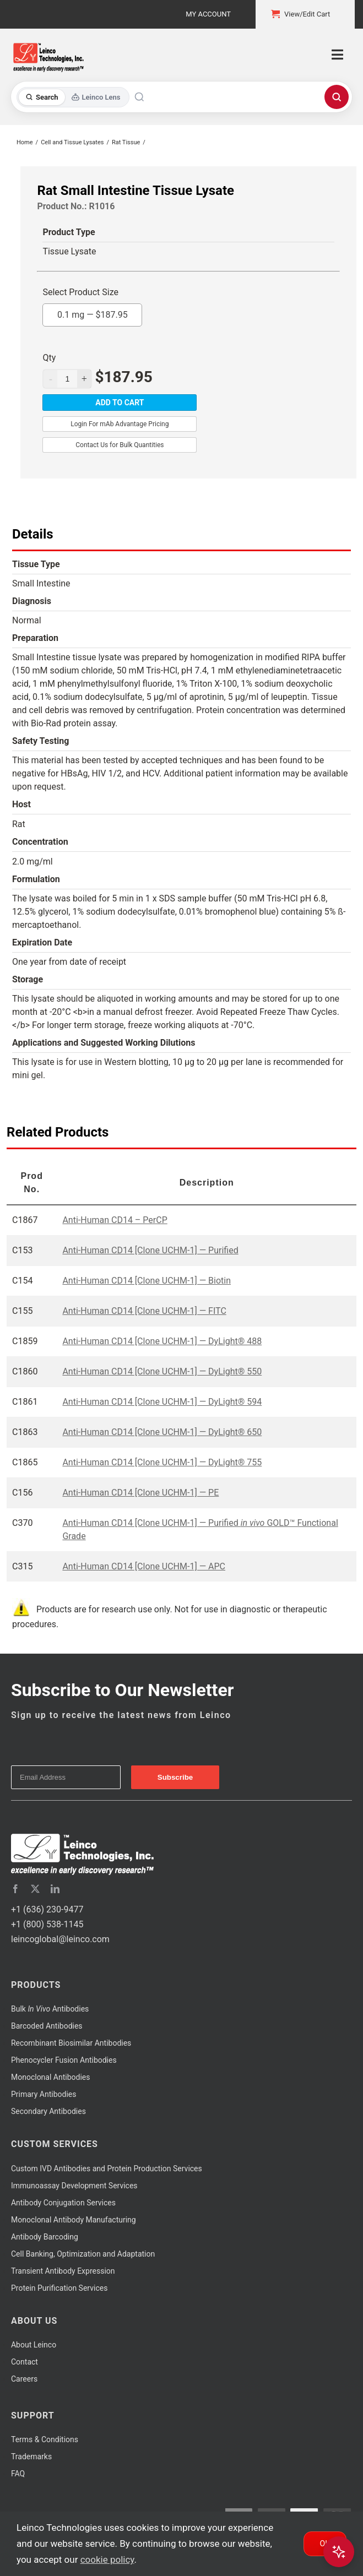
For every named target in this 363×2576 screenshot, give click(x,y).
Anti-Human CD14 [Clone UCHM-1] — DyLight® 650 (162, 1432)
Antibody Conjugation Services (63, 2202)
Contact (24, 2361)
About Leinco (33, 2344)
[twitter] (35, 1888)
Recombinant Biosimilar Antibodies (71, 2043)
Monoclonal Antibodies (50, 2077)
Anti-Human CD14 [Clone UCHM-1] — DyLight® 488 (162, 1341)
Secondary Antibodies (48, 2111)
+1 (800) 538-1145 (47, 1924)
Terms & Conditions (44, 2439)
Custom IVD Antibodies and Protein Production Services (106, 2168)
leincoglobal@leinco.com (60, 1939)
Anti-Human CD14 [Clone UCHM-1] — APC (143, 1566)
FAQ (18, 2473)
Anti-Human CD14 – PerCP (114, 1220)
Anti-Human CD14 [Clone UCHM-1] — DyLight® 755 (162, 1462)
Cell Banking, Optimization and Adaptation (83, 2253)
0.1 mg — (92, 311)
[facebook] (15, 1888)
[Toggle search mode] (73, 97)
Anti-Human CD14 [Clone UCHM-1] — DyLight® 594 (162, 1401)
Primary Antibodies (43, 2094)
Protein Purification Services (59, 2288)
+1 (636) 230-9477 (47, 1909)
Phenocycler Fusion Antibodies (64, 2060)
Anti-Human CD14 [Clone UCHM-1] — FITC (144, 1311)
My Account (208, 14)
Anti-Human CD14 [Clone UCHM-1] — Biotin (146, 1280)
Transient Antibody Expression (63, 2271)
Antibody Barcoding (44, 2236)
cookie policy (107, 2559)
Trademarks (31, 2456)
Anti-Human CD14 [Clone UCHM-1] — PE (140, 1492)
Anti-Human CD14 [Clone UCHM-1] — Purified (150, 1250)
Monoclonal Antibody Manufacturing (73, 2219)
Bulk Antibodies (50, 2008)
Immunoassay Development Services (74, 2185)
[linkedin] (55, 1888)
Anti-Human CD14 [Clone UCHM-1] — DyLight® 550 (162, 1371)
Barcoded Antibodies (47, 2025)
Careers (24, 2378)
